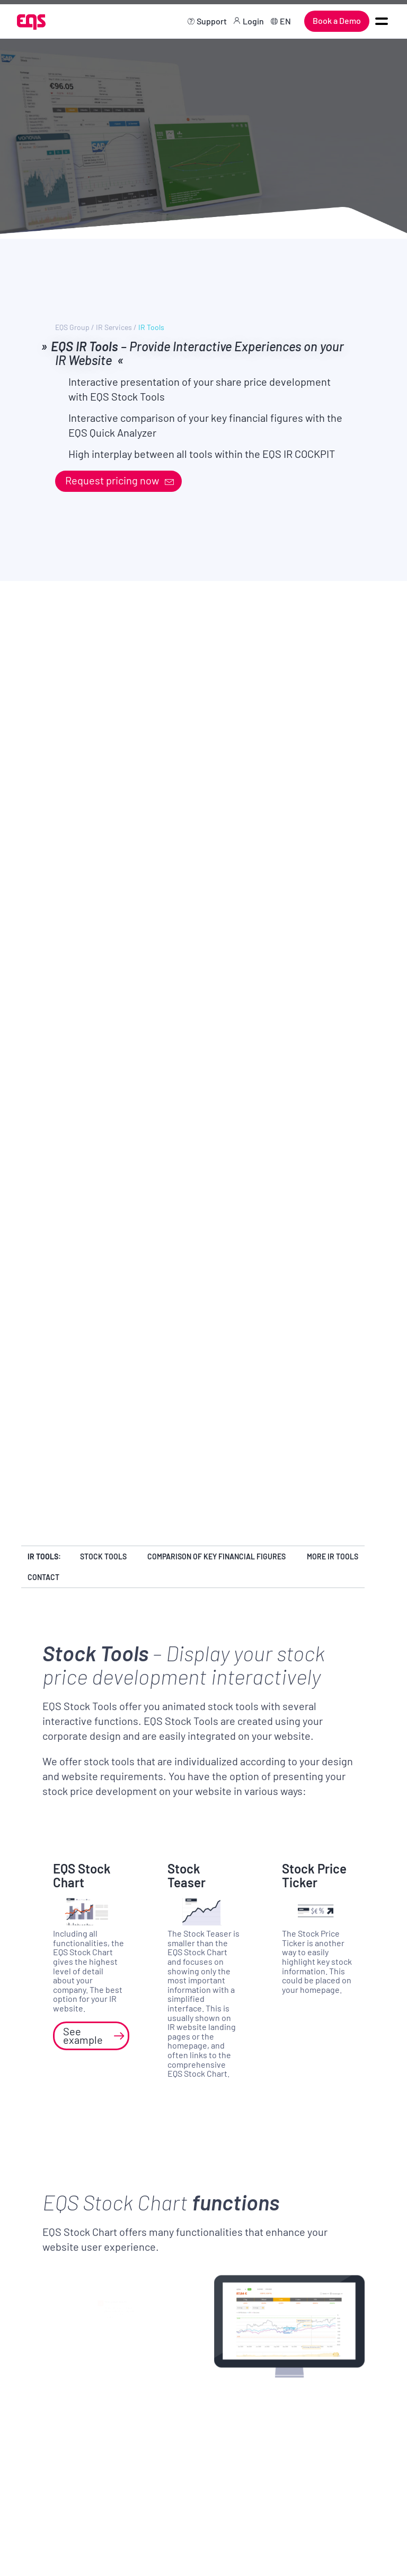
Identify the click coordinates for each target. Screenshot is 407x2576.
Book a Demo (337, 20)
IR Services (114, 327)
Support (212, 21)
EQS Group (72, 327)
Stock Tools (103, 1556)
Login (253, 21)
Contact (43, 1577)
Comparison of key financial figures (216, 1556)
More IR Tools (332, 1556)
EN (285, 21)
